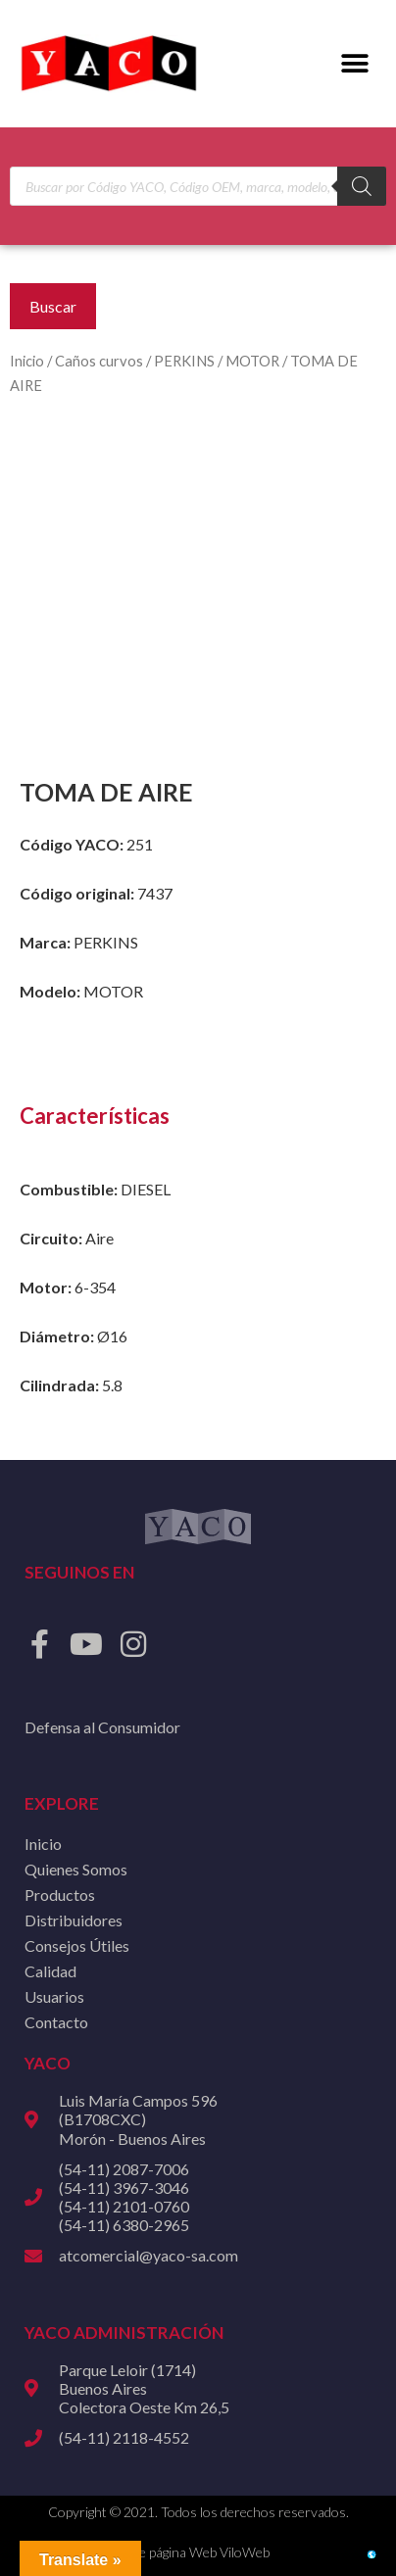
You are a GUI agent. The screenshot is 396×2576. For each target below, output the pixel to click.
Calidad (50, 1971)
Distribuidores (74, 1920)
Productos (60, 1894)
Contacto (56, 2022)
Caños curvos (99, 360)
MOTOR (252, 360)
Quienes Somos (76, 1869)
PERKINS (184, 360)
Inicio (27, 360)
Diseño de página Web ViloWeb (178, 2552)
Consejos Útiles (77, 1945)
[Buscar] (361, 186)
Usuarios (54, 1996)
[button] (354, 64)
